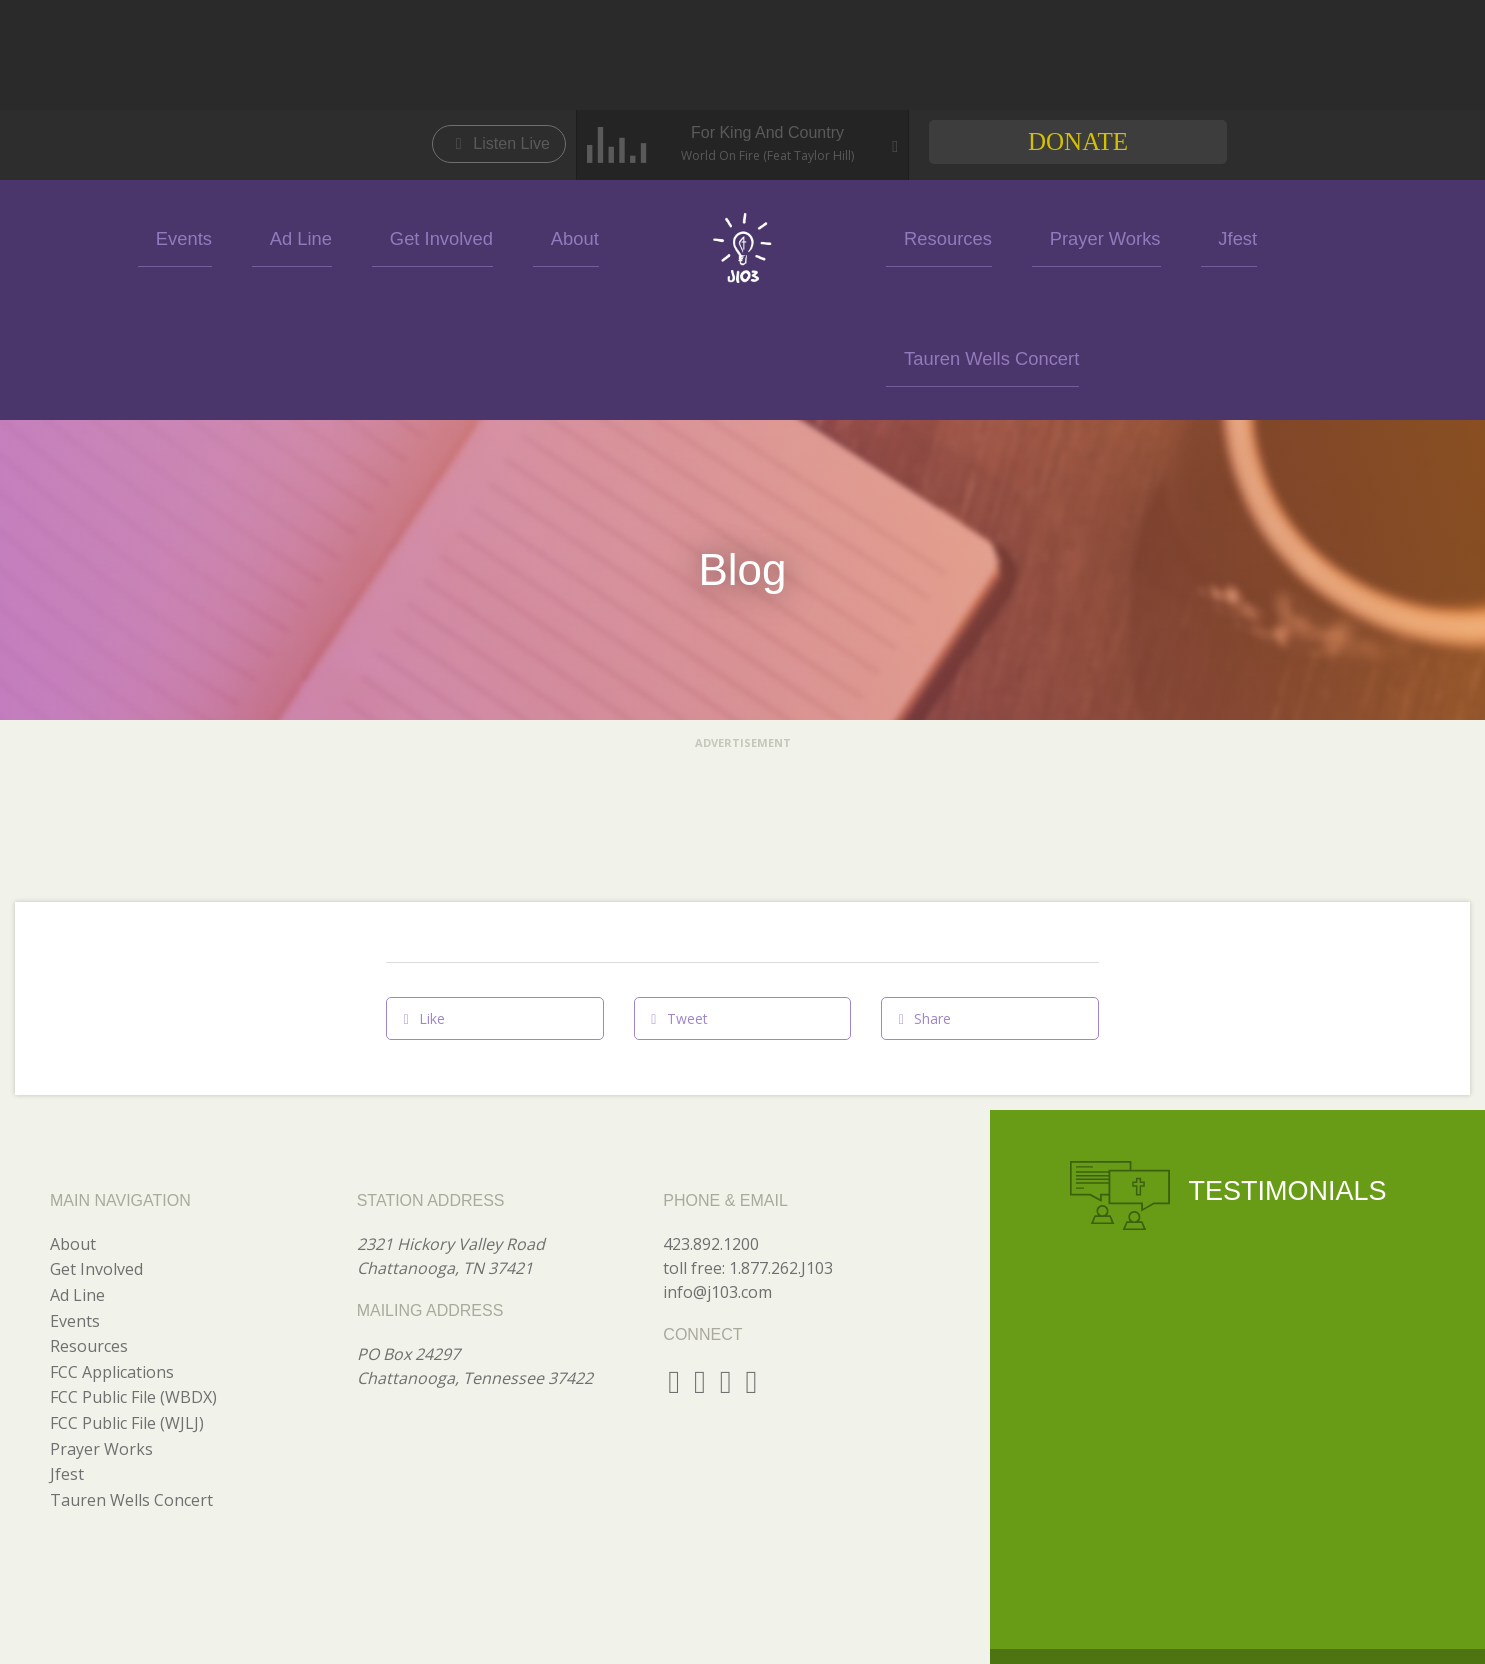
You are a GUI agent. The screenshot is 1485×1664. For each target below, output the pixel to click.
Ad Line (360, 236)
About (578, 236)
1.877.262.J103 (781, 1148)
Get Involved (472, 236)
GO (1247, 1627)
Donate (1078, 141)
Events (268, 236)
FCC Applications (112, 1252)
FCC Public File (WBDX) (133, 1277)
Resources (924, 236)
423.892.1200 (711, 1124)
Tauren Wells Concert (1289, 236)
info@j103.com (717, 1172)
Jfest (1156, 236)
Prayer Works (1051, 236)
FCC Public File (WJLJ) (127, 1303)
